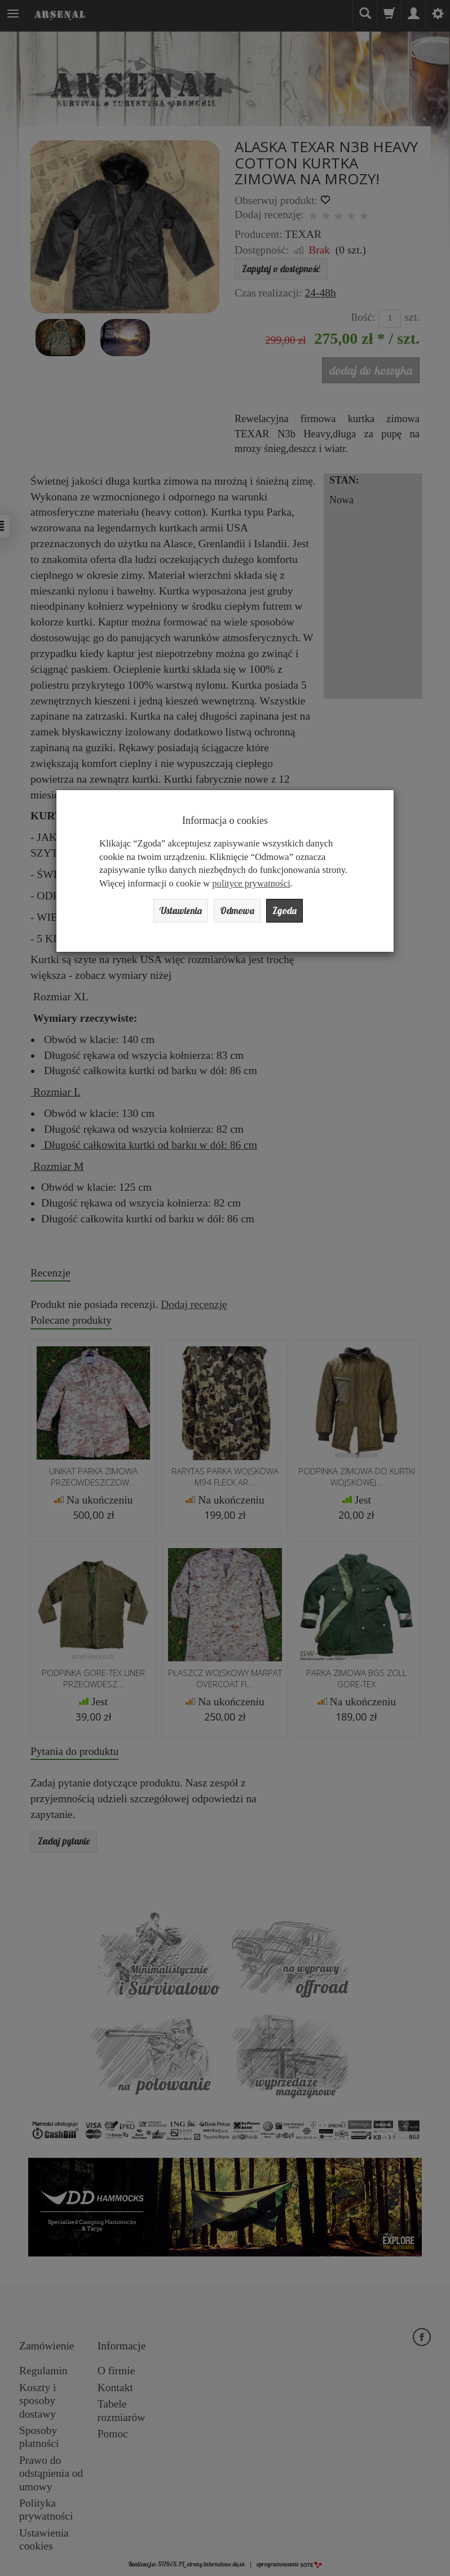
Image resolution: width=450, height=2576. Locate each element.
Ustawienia (173, 912)
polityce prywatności (251, 883)
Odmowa (240, 912)
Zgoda (295, 912)
